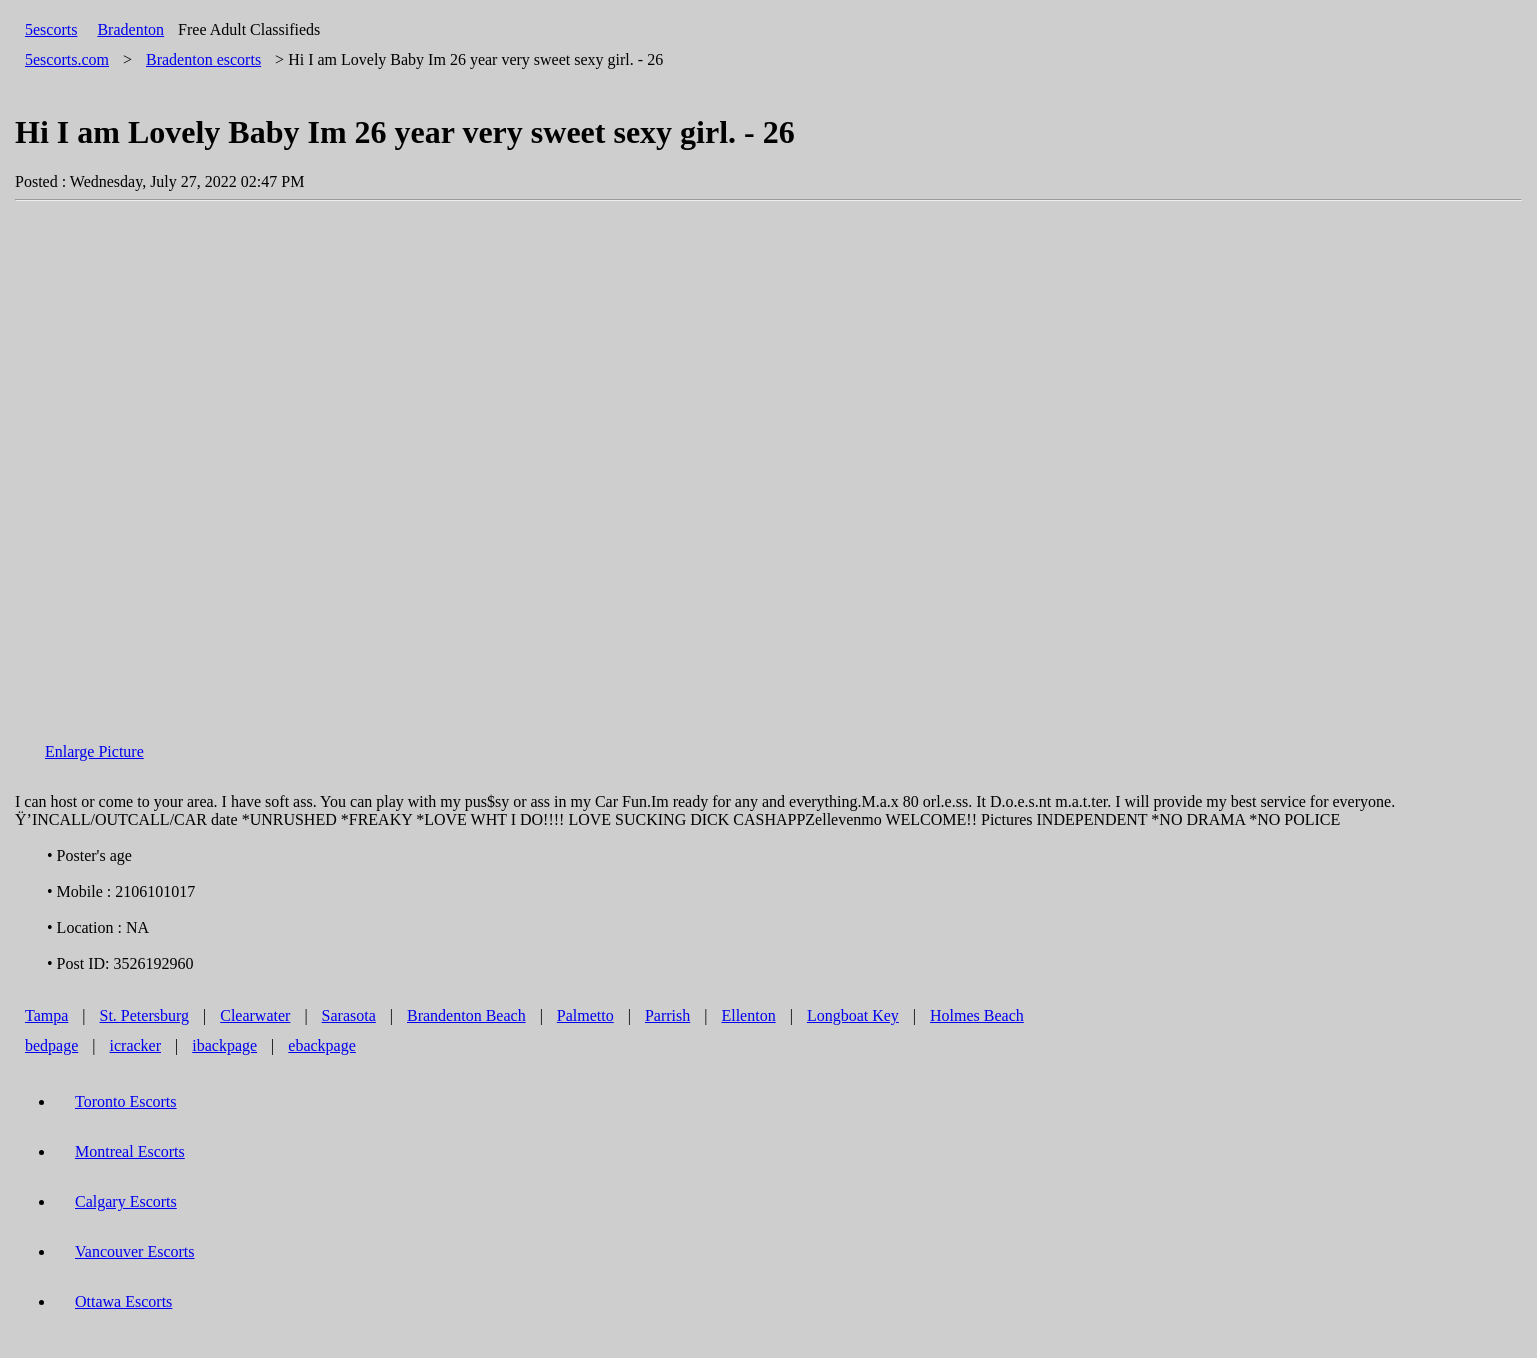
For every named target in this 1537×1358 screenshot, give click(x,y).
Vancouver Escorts (135, 1251)
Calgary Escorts (126, 1201)
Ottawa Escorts (123, 1301)
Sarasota (349, 1015)
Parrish (667, 1015)
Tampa (46, 1015)
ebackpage (322, 1045)
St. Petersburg (144, 1015)
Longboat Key (853, 1015)
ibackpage (224, 1045)
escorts (203, 59)
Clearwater (255, 1015)
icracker (136, 1045)
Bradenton (130, 29)
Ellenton (748, 1015)
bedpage (51, 1045)
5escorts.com (67, 59)
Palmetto (585, 1015)
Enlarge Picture (94, 751)
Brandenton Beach (466, 1015)
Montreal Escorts (130, 1151)
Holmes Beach (977, 1015)
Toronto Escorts (126, 1101)
